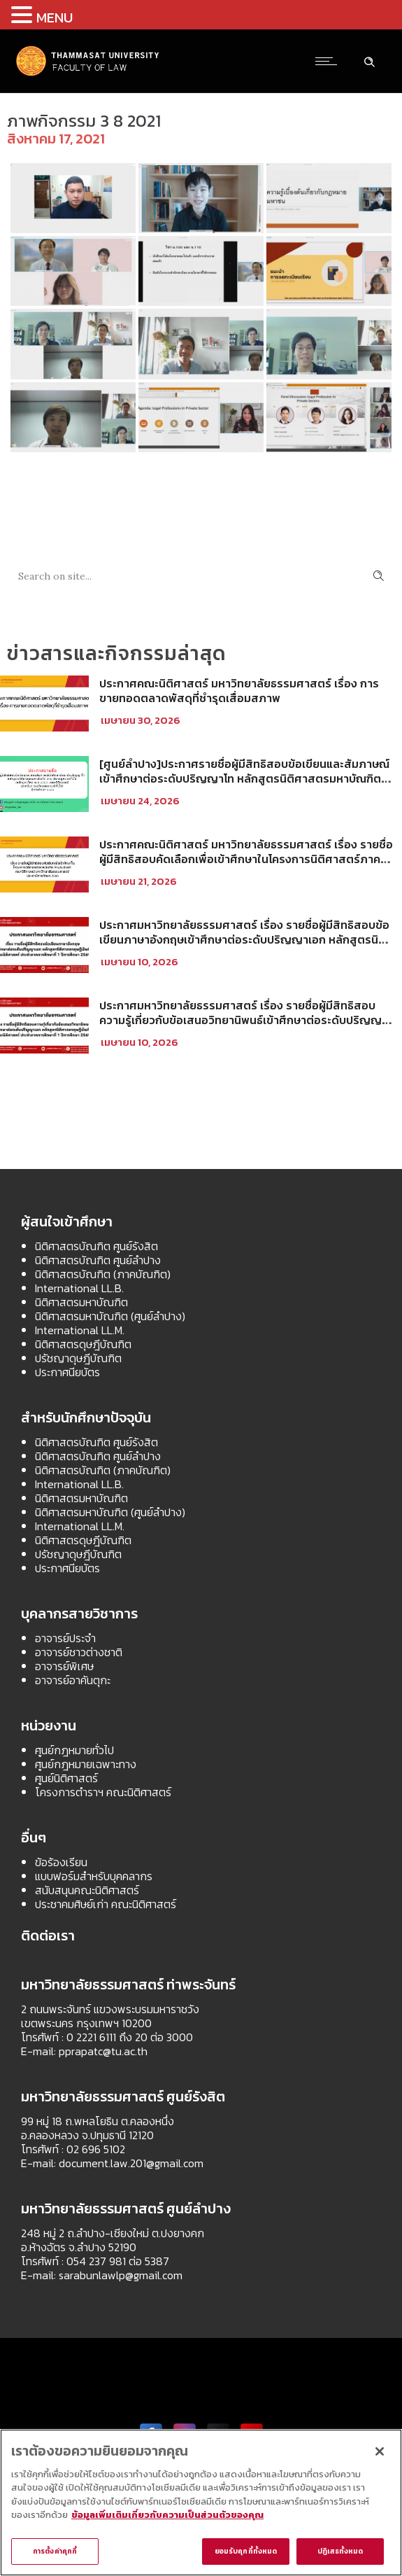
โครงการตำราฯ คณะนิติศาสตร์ (103, 1792)
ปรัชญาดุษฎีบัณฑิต (78, 1358)
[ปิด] (379, 2451)
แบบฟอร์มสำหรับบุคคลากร (93, 1876)
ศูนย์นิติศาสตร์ (66, 1778)
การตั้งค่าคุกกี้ (55, 2551)
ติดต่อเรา (48, 1935)
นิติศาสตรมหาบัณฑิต (81, 1302)
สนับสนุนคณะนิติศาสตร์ (87, 1890)
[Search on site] (201, 575)
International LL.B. (79, 1288)
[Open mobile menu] (329, 61)
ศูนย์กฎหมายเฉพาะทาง (85, 1764)
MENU (54, 17)
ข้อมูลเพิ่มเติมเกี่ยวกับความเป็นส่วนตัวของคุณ (167, 2514)
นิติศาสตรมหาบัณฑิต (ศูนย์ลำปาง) (110, 1316)
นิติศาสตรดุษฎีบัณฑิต (83, 1344)
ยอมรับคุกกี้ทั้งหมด (246, 2551)
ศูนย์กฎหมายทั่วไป (74, 1750)
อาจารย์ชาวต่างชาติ (78, 1652)
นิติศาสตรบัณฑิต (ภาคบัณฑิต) (103, 1274)
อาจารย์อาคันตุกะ (72, 1680)
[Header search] (369, 60)
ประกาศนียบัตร (67, 1372)
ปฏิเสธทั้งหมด (340, 2551)
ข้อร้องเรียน (61, 1862)
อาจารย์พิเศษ (64, 1666)
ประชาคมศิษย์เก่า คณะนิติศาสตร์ (105, 1904)
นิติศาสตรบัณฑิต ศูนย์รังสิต (96, 1246)
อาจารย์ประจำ (65, 1638)
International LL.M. (79, 1330)
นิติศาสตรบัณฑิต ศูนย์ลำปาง (98, 1260)
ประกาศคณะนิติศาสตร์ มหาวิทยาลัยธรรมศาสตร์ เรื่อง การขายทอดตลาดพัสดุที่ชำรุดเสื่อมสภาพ (239, 690)
